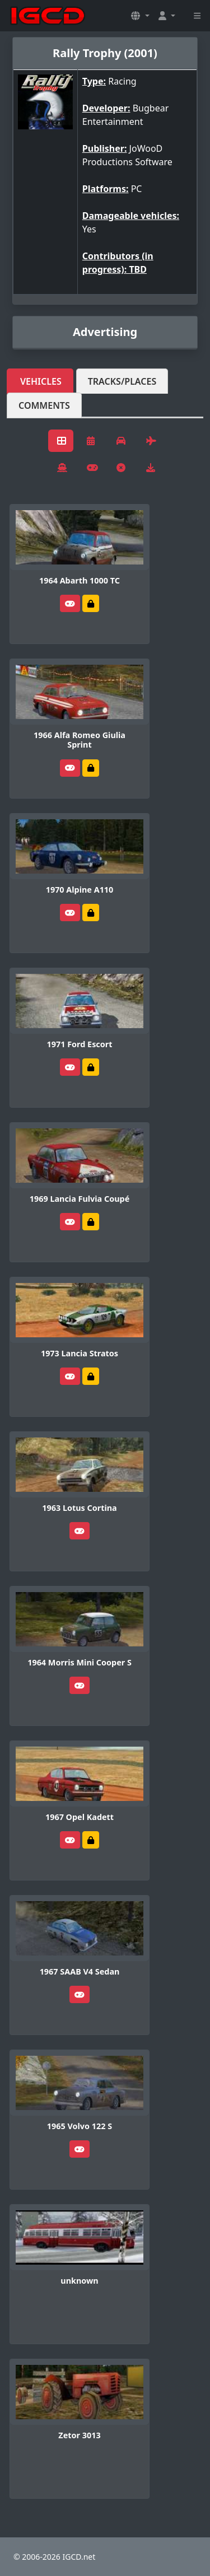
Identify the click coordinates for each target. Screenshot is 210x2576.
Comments (44, 405)
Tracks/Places (122, 381)
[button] (140, 15)
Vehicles (41, 381)
